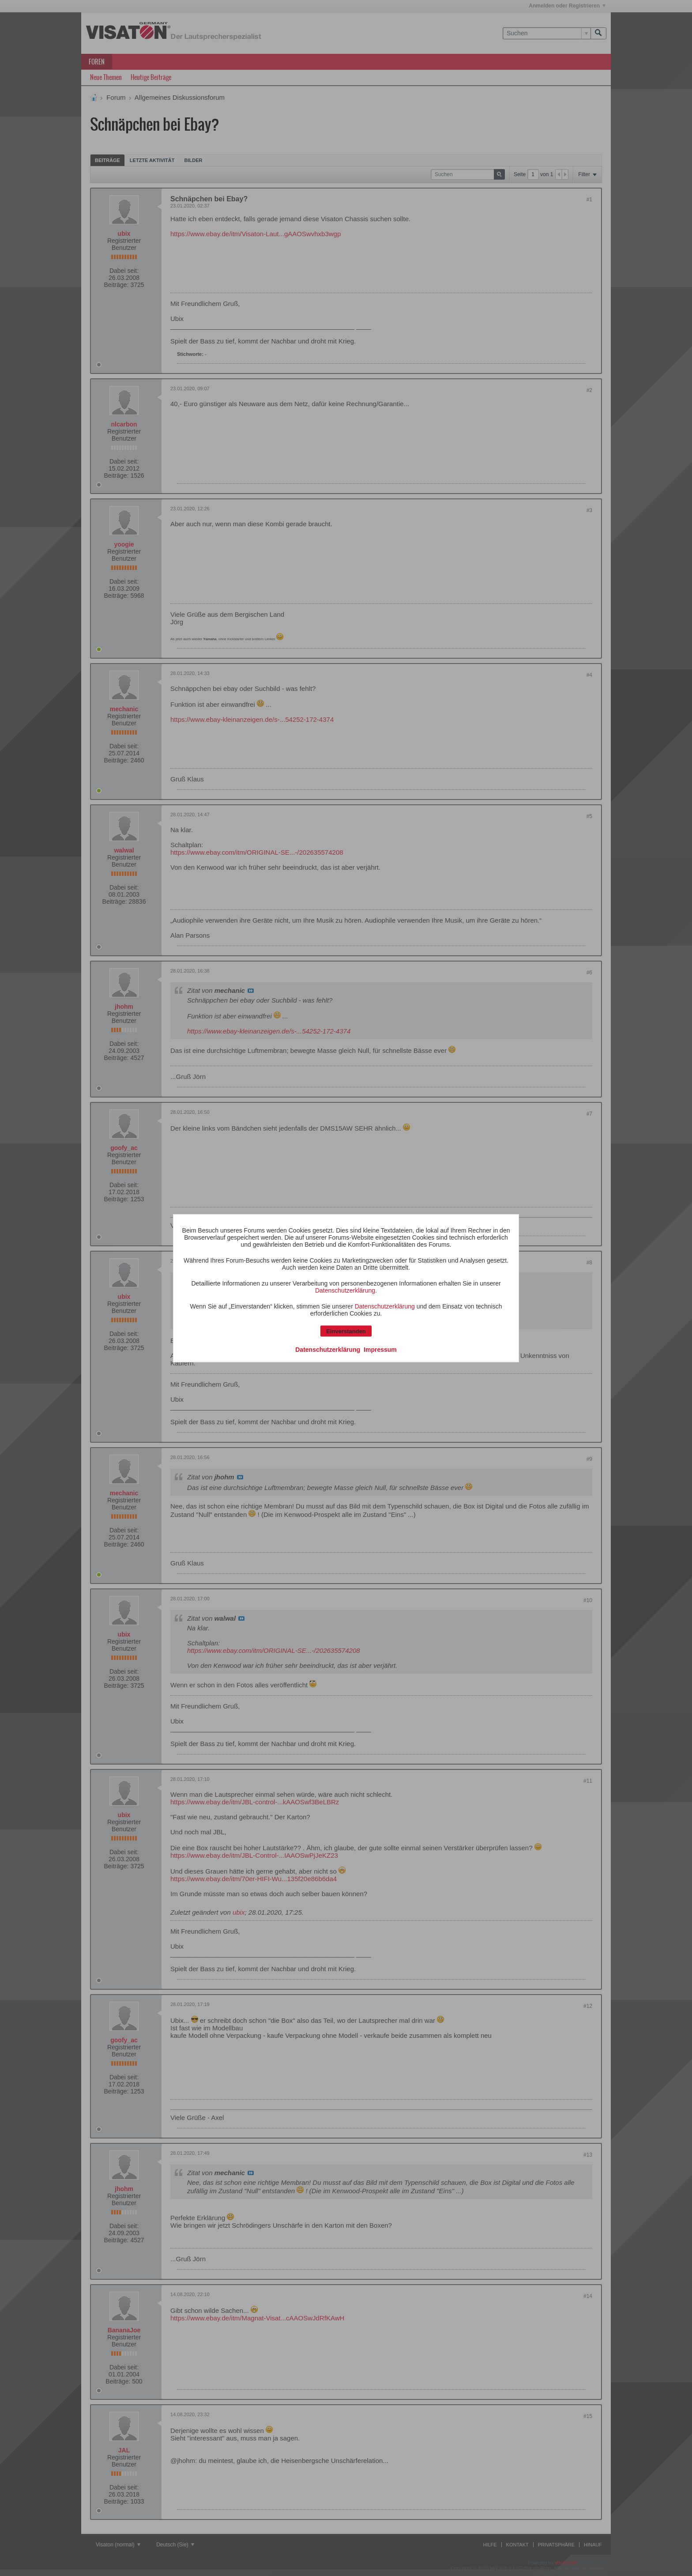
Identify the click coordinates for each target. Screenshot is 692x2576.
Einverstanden (346, 1331)
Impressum (380, 1349)
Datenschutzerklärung (345, 1290)
